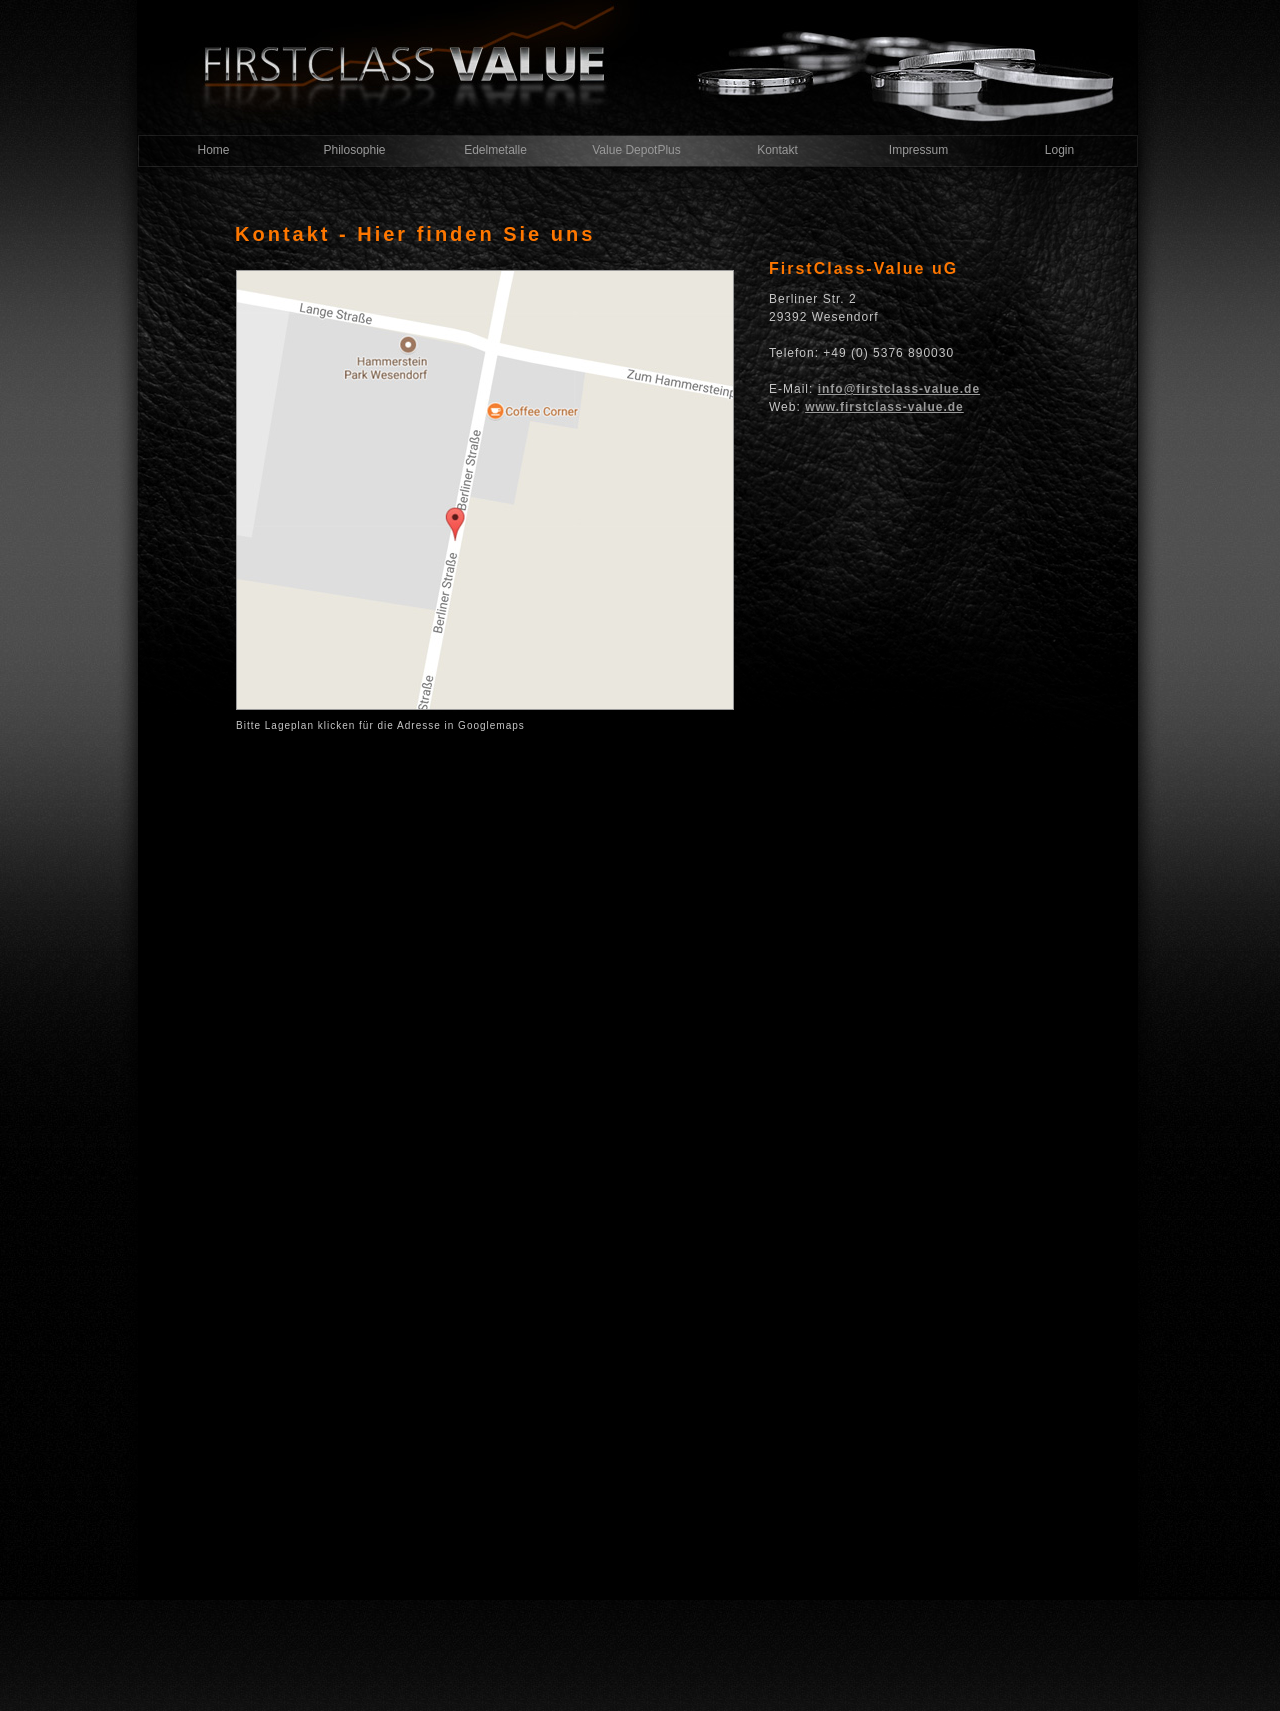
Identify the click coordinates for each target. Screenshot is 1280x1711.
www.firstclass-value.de (884, 407)
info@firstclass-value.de (899, 389)
